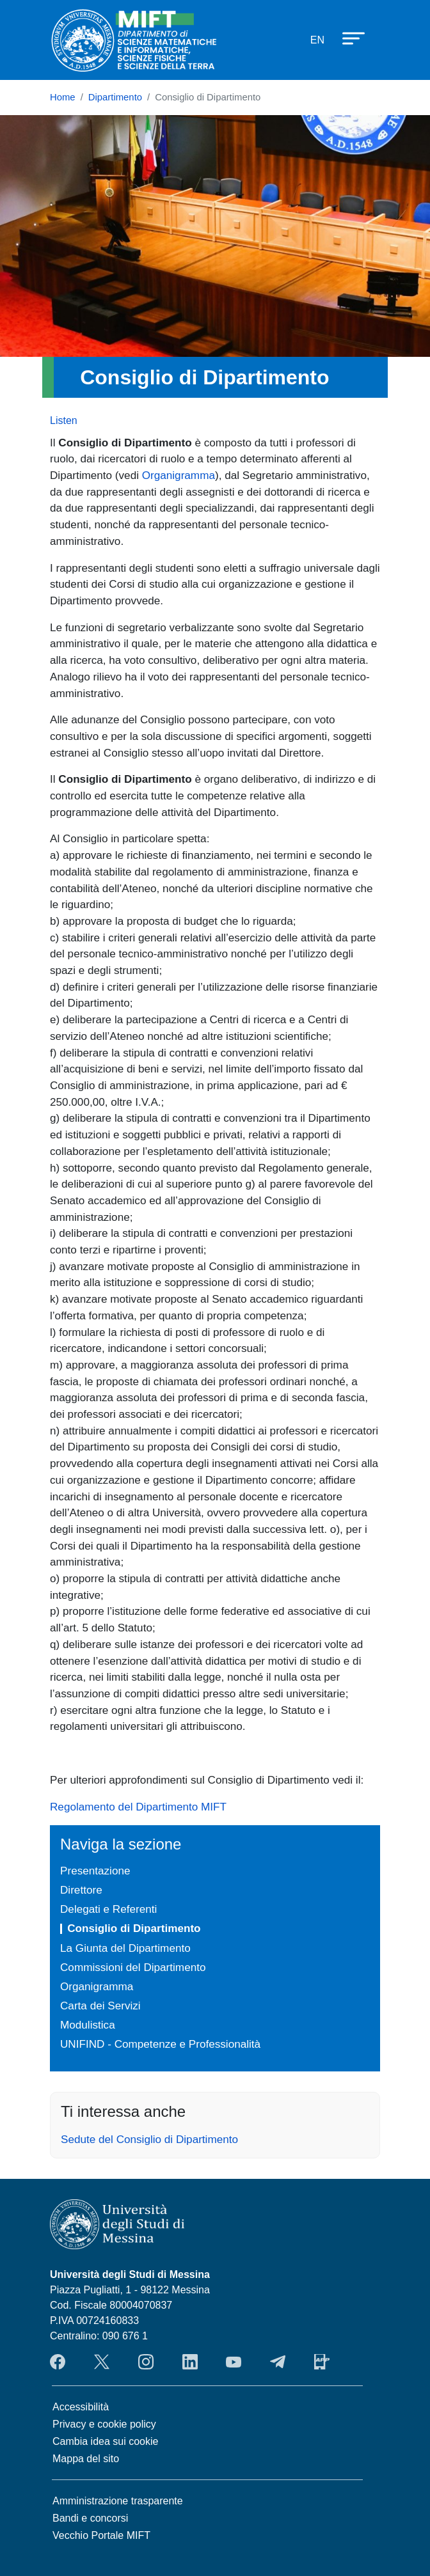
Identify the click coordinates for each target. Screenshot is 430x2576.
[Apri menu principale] (347, 37)
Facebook (57, 2361)
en (317, 40)
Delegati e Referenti (108, 1909)
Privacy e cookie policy (104, 2424)
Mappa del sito (85, 2458)
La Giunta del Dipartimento (125, 1948)
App (322, 2361)
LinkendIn (190, 2361)
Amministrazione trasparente (117, 2500)
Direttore (81, 1889)
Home (63, 97)
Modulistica (87, 2024)
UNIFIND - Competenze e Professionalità (160, 2044)
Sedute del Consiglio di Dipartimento (149, 2139)
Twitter (101, 2361)
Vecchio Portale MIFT (101, 2535)
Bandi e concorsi (90, 2518)
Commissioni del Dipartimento (132, 1967)
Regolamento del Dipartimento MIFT (138, 1806)
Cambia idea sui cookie (105, 2441)
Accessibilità (80, 2406)
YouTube (233, 2361)
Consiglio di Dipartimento (133, 1928)
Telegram (277, 2361)
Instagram (146, 2361)
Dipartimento (115, 97)
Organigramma (178, 475)
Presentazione (95, 1870)
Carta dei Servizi (100, 2005)
